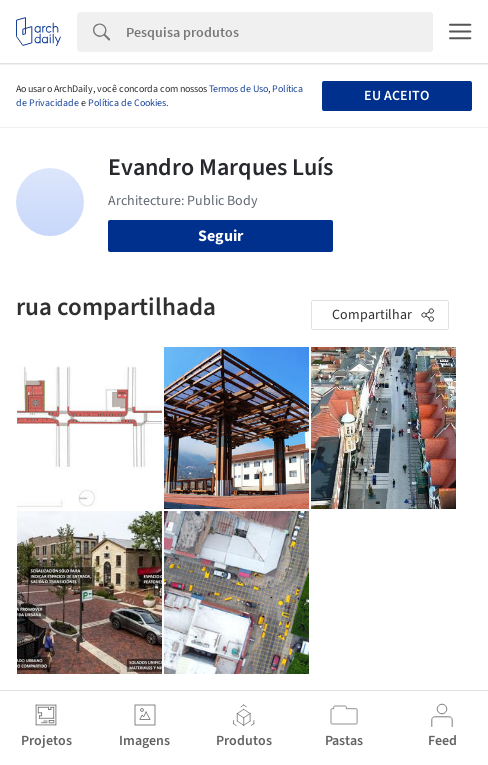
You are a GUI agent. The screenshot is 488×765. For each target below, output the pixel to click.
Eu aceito (396, 96)
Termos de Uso (238, 89)
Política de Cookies (127, 103)
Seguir (220, 236)
